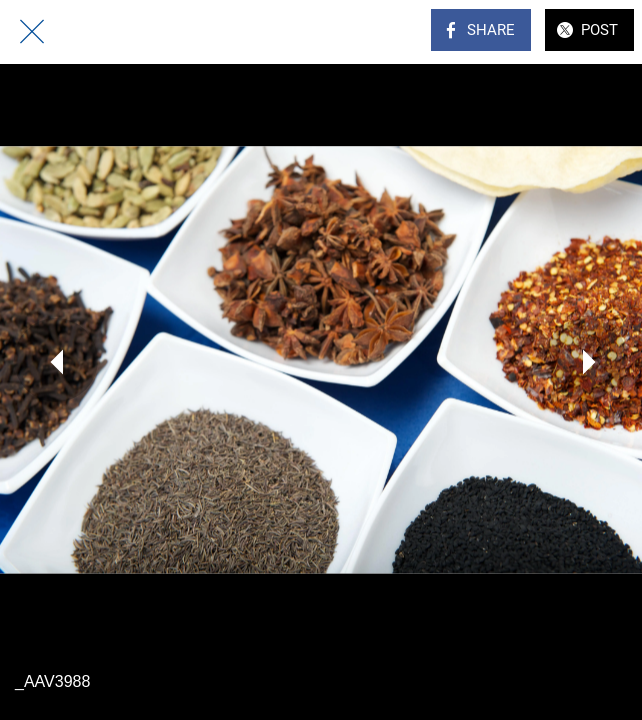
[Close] (32, 32)
